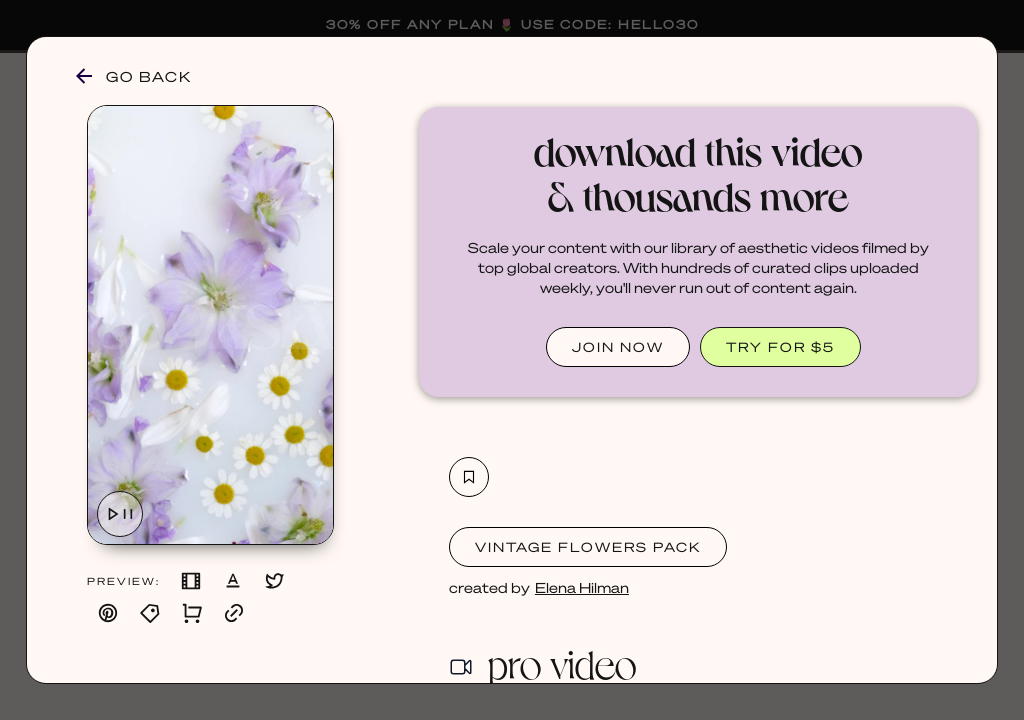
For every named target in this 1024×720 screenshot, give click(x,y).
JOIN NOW (618, 346)
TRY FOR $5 (780, 346)
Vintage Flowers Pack (588, 546)
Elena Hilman (582, 587)
